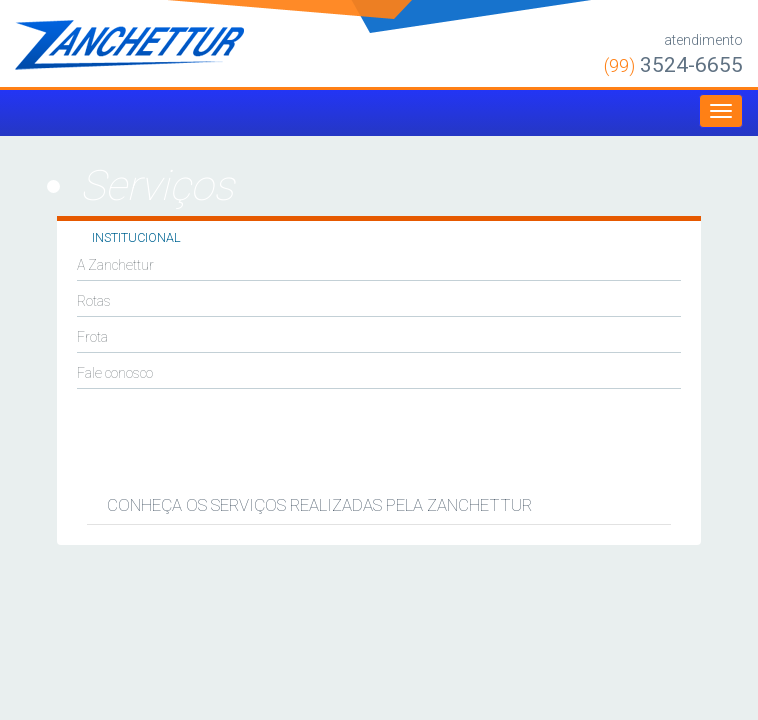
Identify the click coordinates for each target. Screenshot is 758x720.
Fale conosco (115, 373)
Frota (92, 337)
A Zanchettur (115, 265)
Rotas (94, 301)
